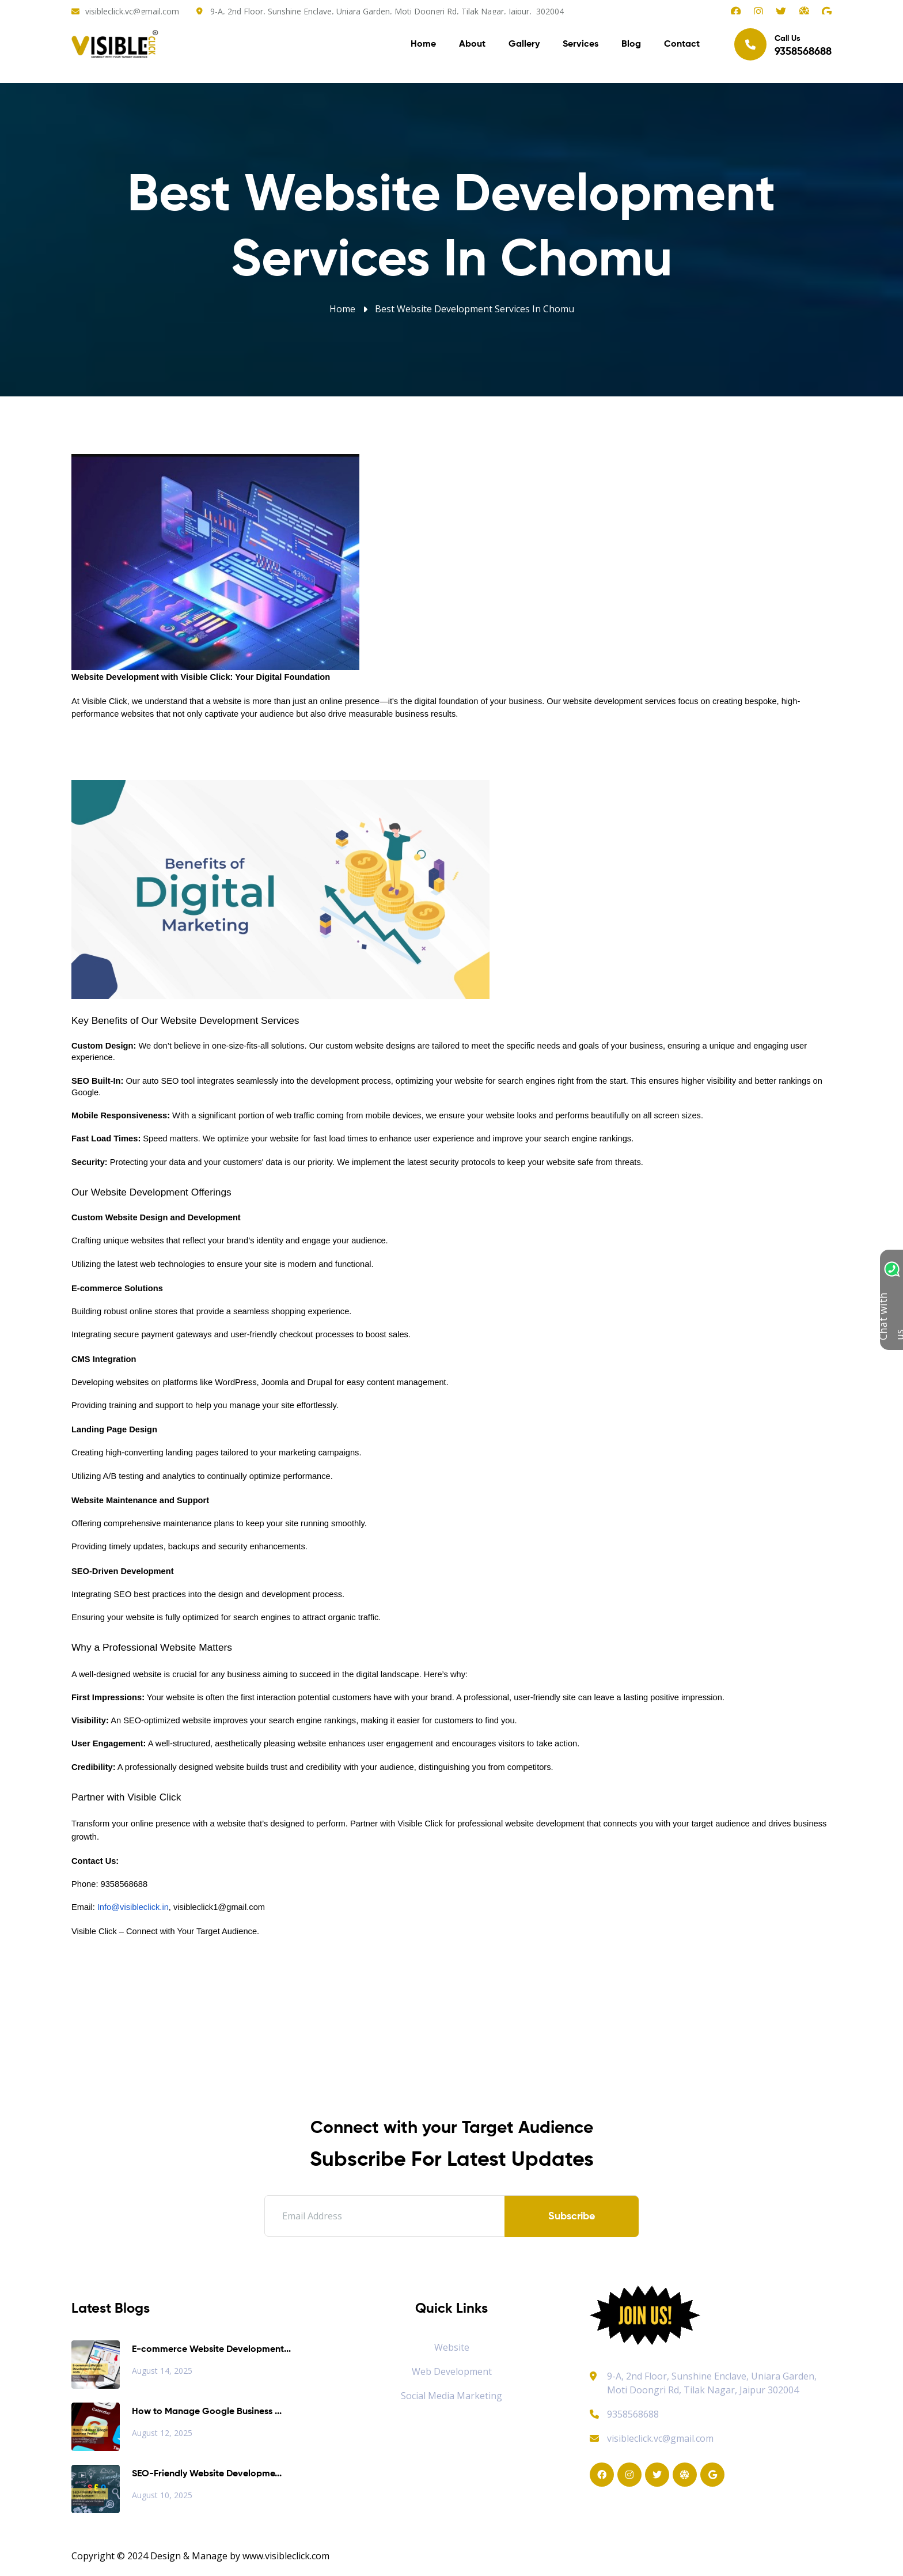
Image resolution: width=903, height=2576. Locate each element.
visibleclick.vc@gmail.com (132, 11)
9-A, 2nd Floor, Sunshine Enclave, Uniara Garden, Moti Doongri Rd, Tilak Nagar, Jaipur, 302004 (387, 11)
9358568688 (624, 2414)
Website (451, 2347)
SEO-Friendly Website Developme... (207, 2474)
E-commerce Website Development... (211, 2349)
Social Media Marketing (451, 2395)
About (472, 46)
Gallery (524, 46)
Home (423, 46)
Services (580, 46)
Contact (682, 46)
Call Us (783, 46)
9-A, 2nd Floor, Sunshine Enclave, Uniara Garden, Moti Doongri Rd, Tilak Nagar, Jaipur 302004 (712, 2383)
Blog (631, 46)
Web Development (452, 2371)
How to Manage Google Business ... (207, 2411)
